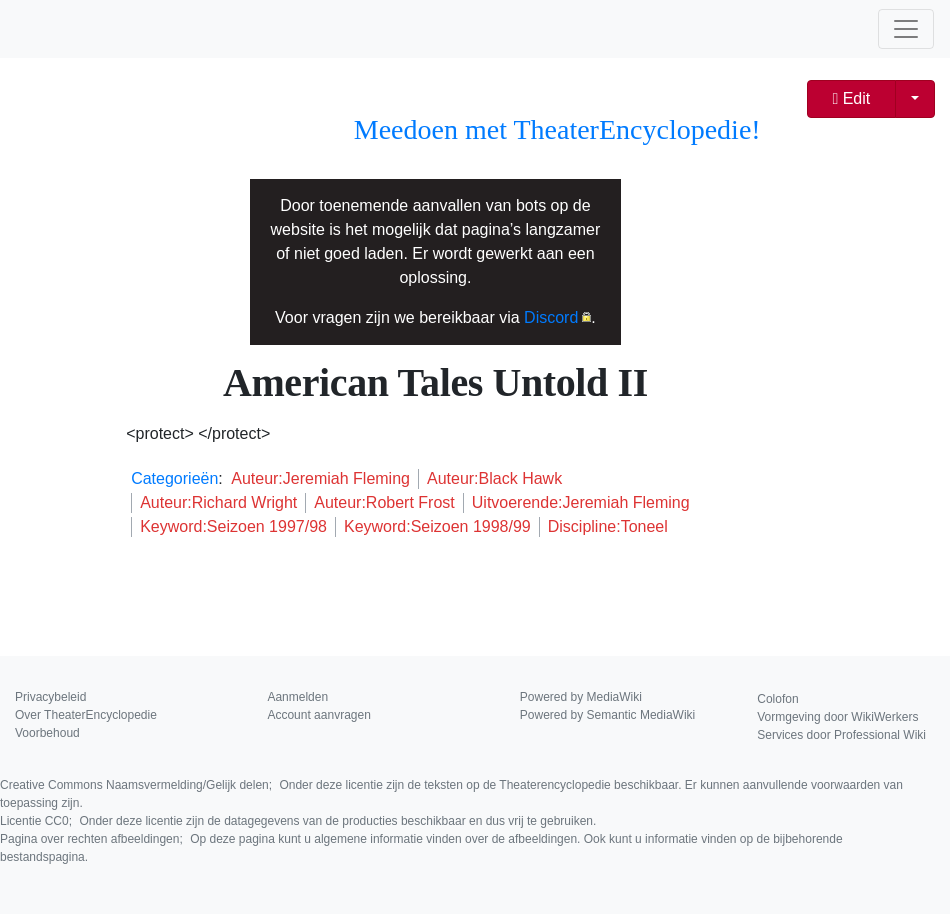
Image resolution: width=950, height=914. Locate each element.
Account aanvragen (318, 715)
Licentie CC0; (298, 821)
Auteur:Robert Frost (384, 502)
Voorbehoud (47, 733)
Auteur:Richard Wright (218, 502)
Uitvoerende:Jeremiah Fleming (581, 502)
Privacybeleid (50, 697)
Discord (551, 317)
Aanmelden (297, 697)
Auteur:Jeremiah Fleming (320, 478)
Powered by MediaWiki (581, 697)
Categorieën (174, 478)
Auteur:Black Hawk (494, 478)
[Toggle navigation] (906, 29)
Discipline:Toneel (608, 526)
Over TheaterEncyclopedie (86, 715)
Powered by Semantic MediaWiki (607, 715)
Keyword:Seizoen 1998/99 (437, 526)
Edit (851, 98)
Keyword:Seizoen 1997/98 (233, 526)
